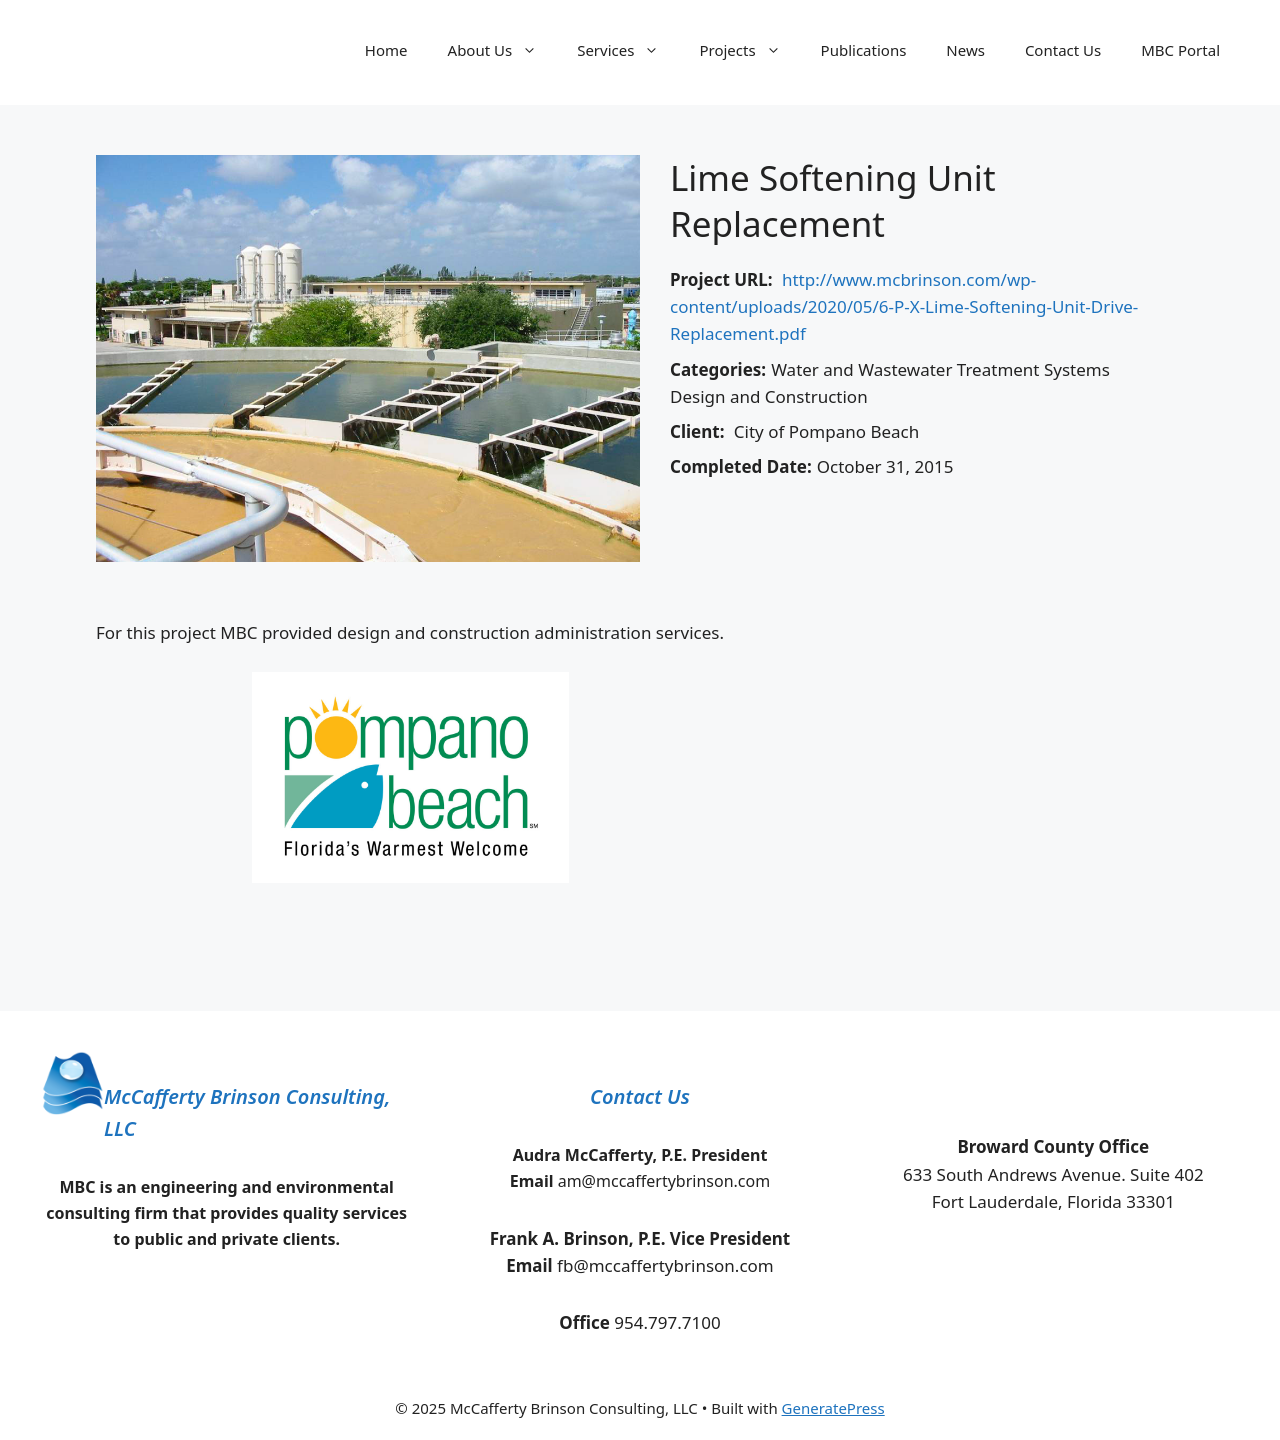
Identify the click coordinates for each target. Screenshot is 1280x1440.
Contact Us (1063, 50)
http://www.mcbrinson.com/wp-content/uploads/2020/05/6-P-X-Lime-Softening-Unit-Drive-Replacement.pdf (904, 306)
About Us (503, 50)
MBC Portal (1180, 50)
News (965, 50)
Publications (864, 50)
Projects (749, 50)
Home (386, 50)
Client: (697, 431)
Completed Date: (741, 466)
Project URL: (721, 279)
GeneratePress (833, 1408)
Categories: (718, 369)
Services (628, 50)
